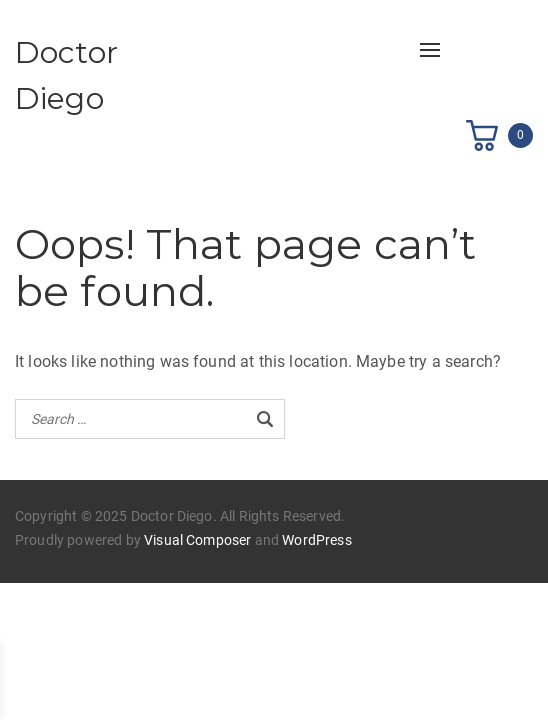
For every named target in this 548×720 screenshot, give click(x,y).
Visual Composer (197, 540)
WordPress (316, 540)
